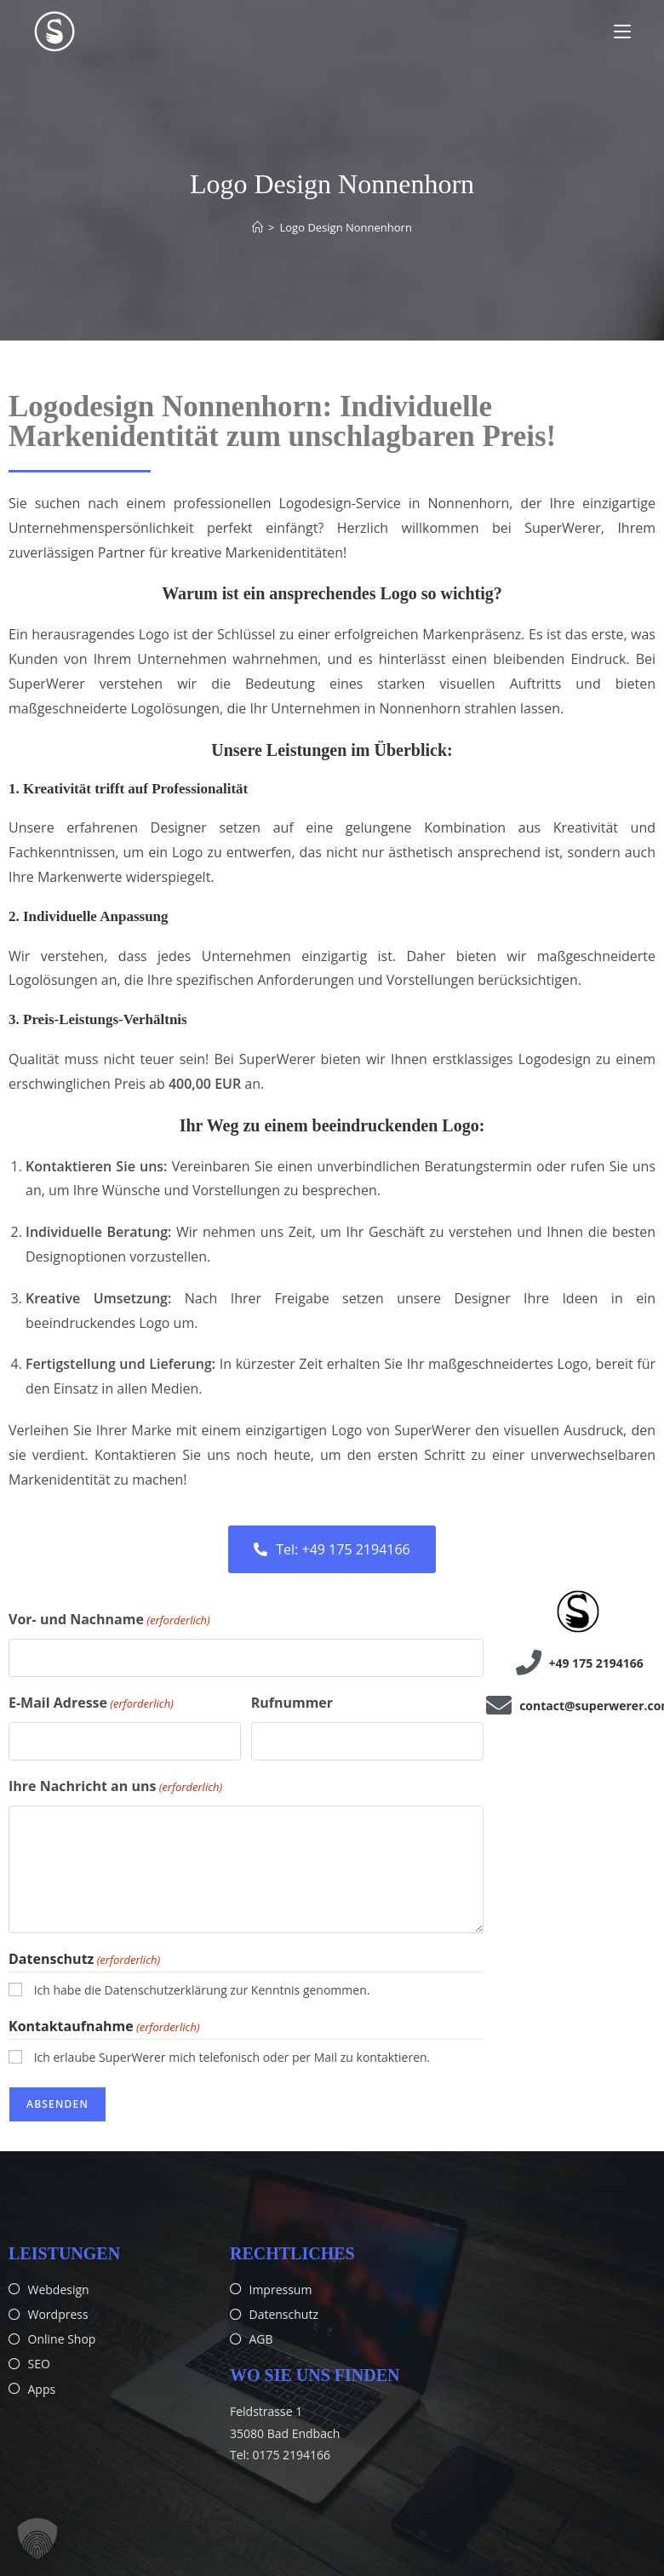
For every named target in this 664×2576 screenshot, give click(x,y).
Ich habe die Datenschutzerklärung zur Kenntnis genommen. (202, 1990)
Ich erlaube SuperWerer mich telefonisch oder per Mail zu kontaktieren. (232, 2056)
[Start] (257, 227)
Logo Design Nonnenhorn (346, 227)
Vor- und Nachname (109, 1620)
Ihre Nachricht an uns (115, 1787)
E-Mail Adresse (91, 1703)
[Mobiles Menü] (622, 31)
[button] (37, 2538)
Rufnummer (292, 1702)
